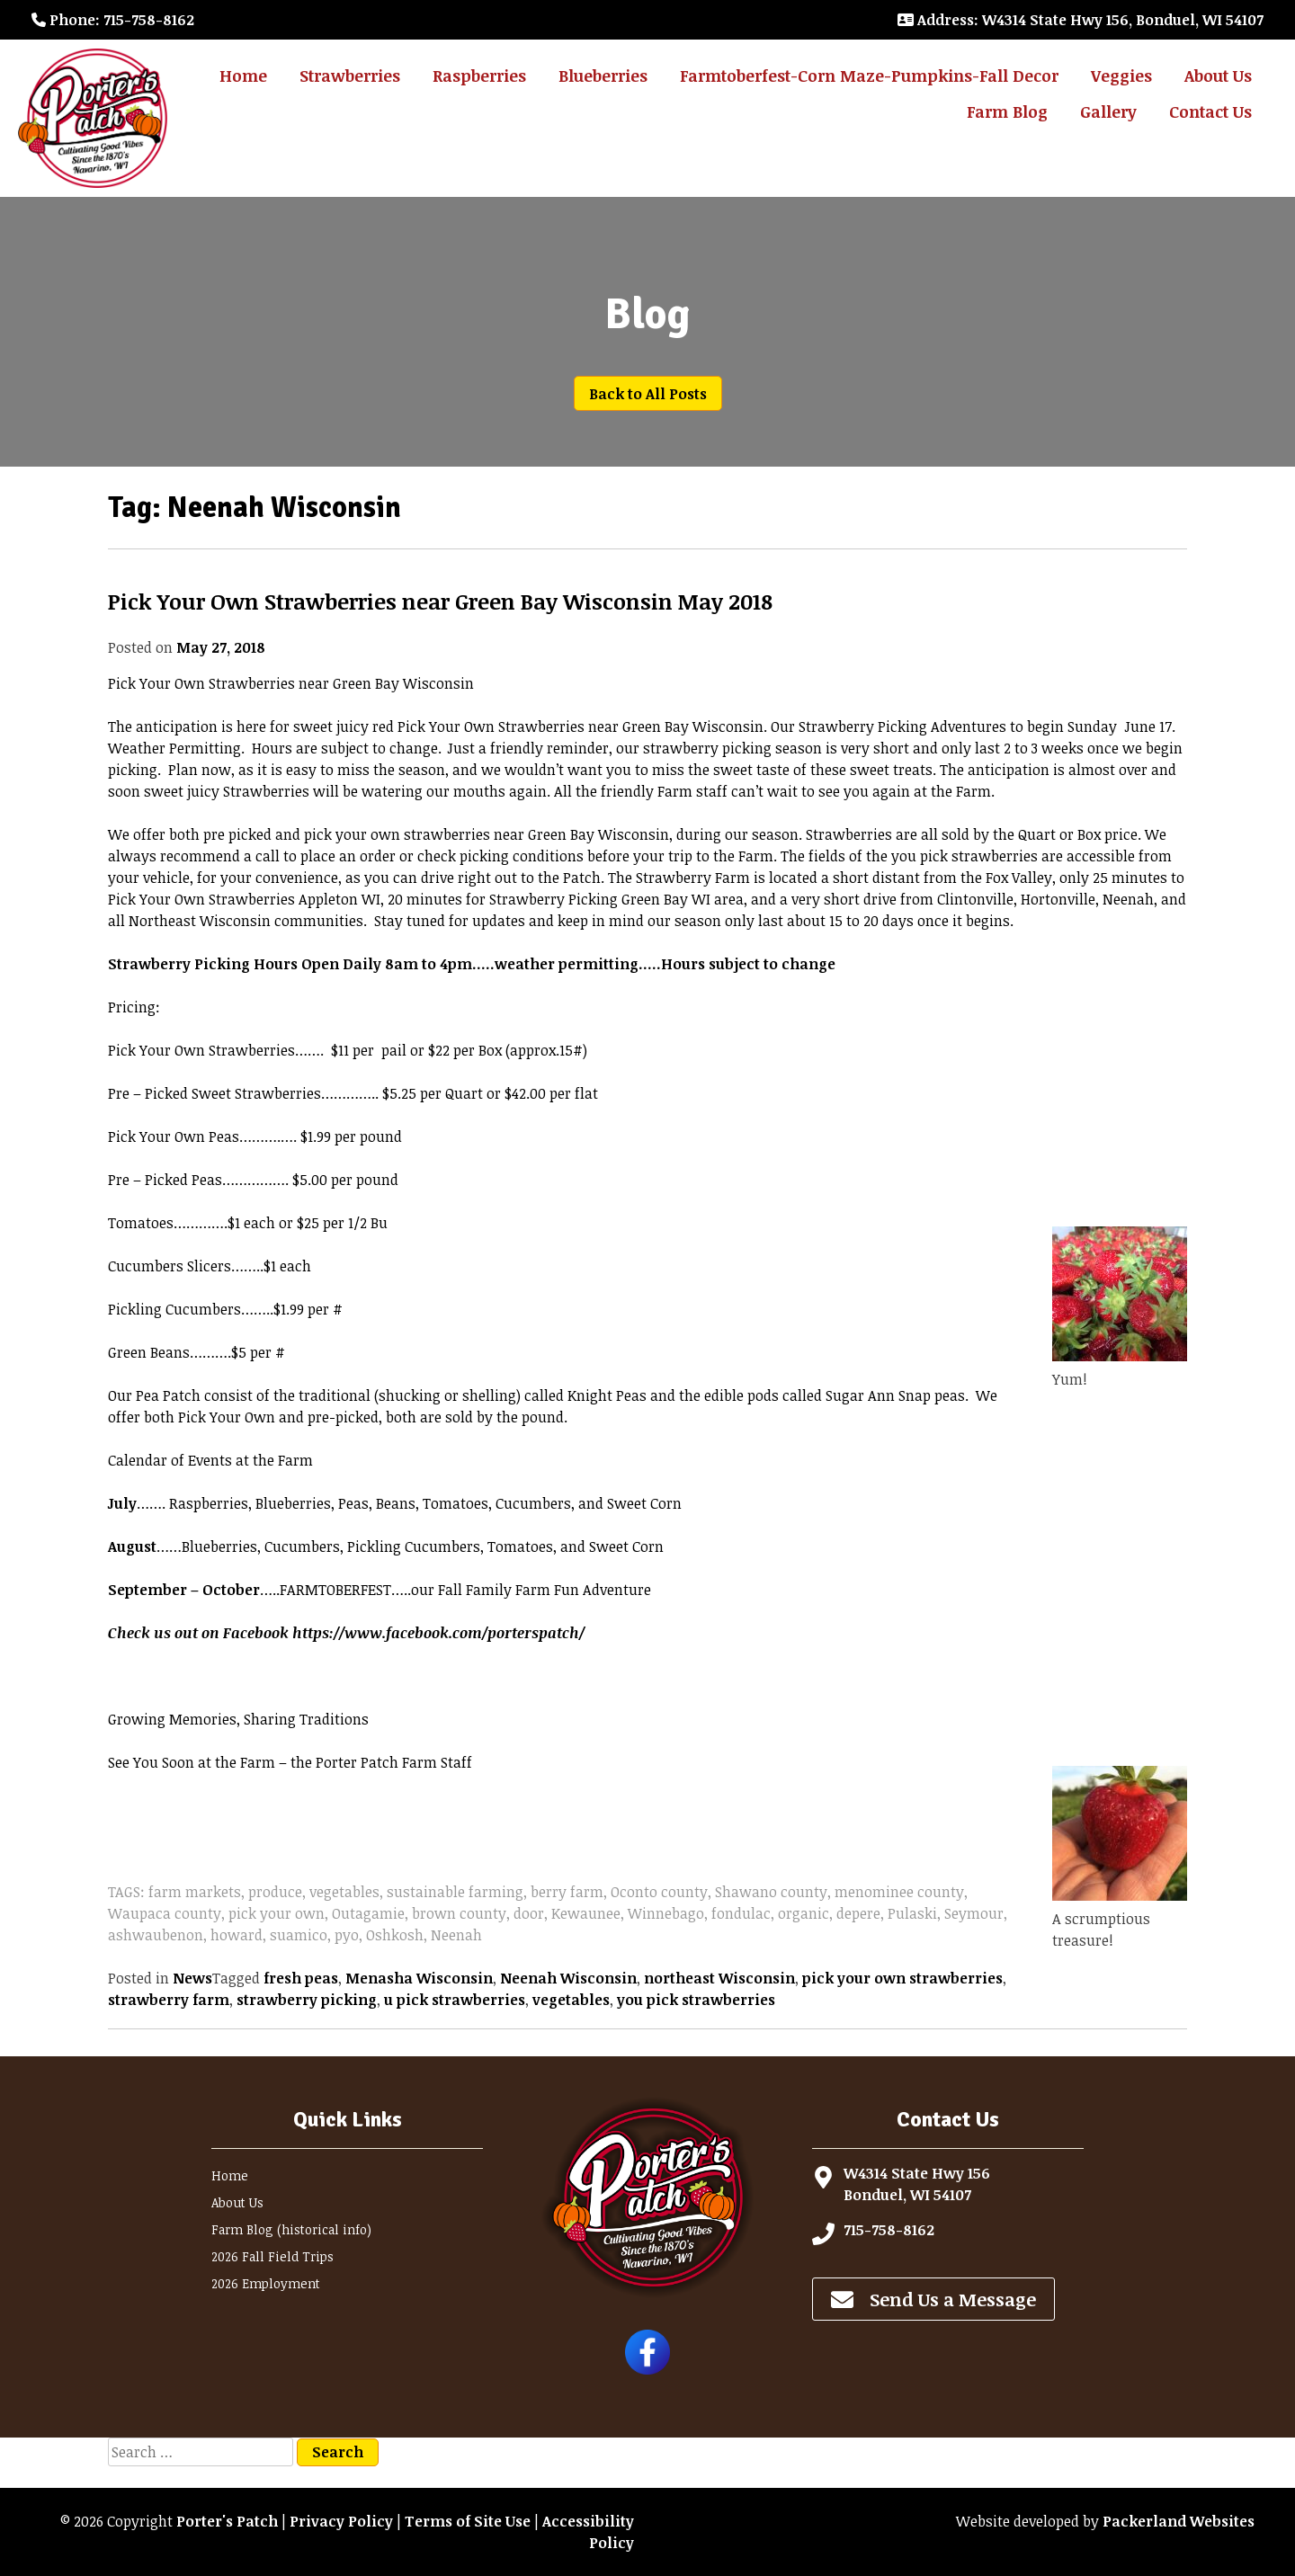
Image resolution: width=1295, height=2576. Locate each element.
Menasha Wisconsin (419, 1978)
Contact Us (1210, 111)
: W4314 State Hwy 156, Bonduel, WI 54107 (1081, 20)
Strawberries (349, 75)
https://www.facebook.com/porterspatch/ (438, 1633)
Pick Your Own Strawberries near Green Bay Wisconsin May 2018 (440, 601)
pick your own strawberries (902, 1978)
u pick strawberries (454, 2000)
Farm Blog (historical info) (291, 2229)
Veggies (1121, 75)
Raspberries (479, 75)
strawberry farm (168, 2000)
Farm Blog (1007, 111)
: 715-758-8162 (112, 20)
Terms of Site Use (468, 2521)
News (192, 1978)
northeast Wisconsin (719, 1978)
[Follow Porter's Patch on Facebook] (647, 2369)
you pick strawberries (696, 2000)
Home (243, 75)
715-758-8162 (889, 2230)
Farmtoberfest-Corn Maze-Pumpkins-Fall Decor (869, 75)
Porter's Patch (227, 2521)
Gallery (1108, 111)
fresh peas (300, 1978)
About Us (1218, 75)
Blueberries (603, 75)
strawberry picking (307, 2000)
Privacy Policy (341, 2521)
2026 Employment (265, 2283)
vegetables (571, 2000)
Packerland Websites (1179, 2521)
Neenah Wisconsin (568, 1978)
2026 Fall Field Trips (272, 2256)
